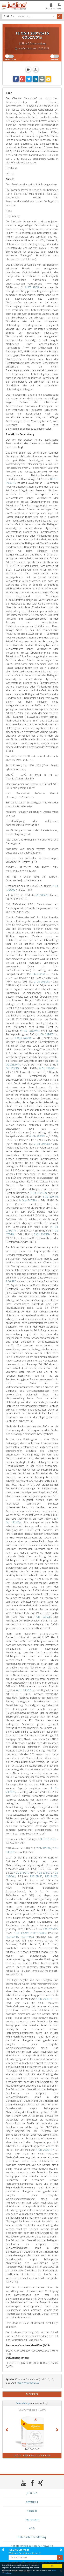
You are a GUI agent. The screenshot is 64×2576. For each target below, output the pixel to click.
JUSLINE (32, 2493)
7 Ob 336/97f (44, 1872)
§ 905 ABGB (32, 287)
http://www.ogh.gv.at (28, 2382)
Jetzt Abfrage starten (32, 2455)
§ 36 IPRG (11, 1281)
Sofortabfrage (23, 2403)
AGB (32, 2528)
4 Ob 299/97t (37, 974)
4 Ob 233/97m (30, 1030)
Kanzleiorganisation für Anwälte (32, 2545)
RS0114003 (51, 1876)
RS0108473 (42, 895)
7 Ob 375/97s (43, 1848)
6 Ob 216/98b (47, 1068)
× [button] (61, 2549)
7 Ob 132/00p (42, 1616)
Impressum (32, 2519)
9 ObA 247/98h (23, 1038)
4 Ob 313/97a (48, 1839)
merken (32, 2394)
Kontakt (32, 2510)
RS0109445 (36, 1876)
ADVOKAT (32, 2502)
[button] (7, 2429)
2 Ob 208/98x (42, 981)
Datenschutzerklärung (32, 2537)
